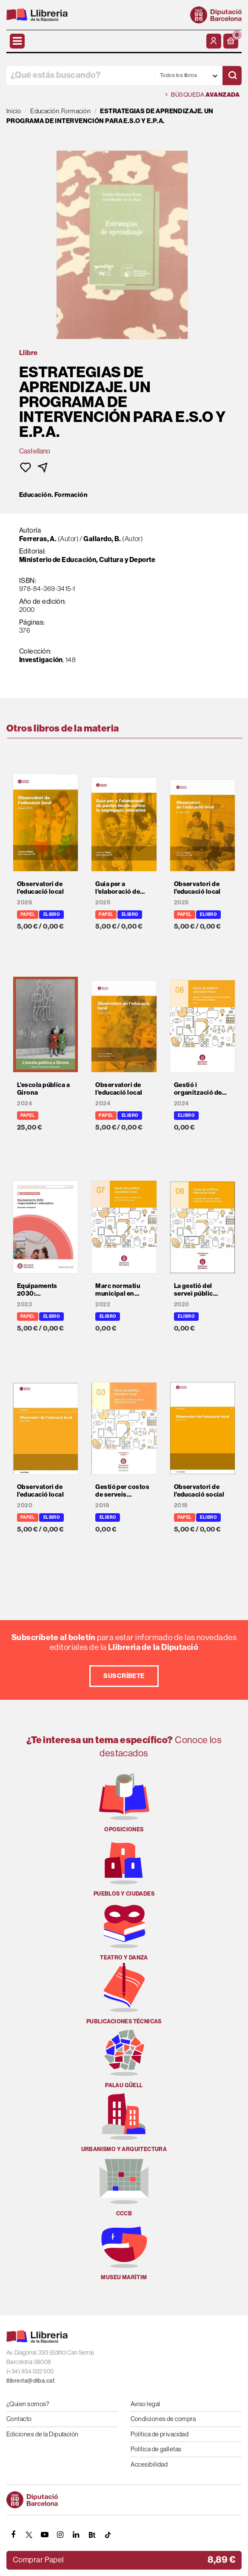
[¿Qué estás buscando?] (80, 75)
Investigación (41, 660)
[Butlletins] (92, 2535)
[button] (230, 41)
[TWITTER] (29, 2535)
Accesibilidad (149, 2464)
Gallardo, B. (102, 539)
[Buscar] (232, 75)
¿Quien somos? (27, 2403)
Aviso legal (145, 2403)
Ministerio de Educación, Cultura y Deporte (87, 560)
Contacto (19, 2418)
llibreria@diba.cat (30, 2380)
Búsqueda (202, 95)
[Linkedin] (76, 2535)
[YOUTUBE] (44, 2535)
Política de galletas (156, 2449)
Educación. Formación (53, 495)
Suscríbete (124, 1676)
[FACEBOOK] (13, 2535)
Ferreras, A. (38, 539)
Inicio (13, 111)
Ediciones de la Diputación (42, 2434)
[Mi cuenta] (213, 41)
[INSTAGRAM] (60, 2535)
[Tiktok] (107, 2535)
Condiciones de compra (163, 2418)
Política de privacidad (160, 2434)
